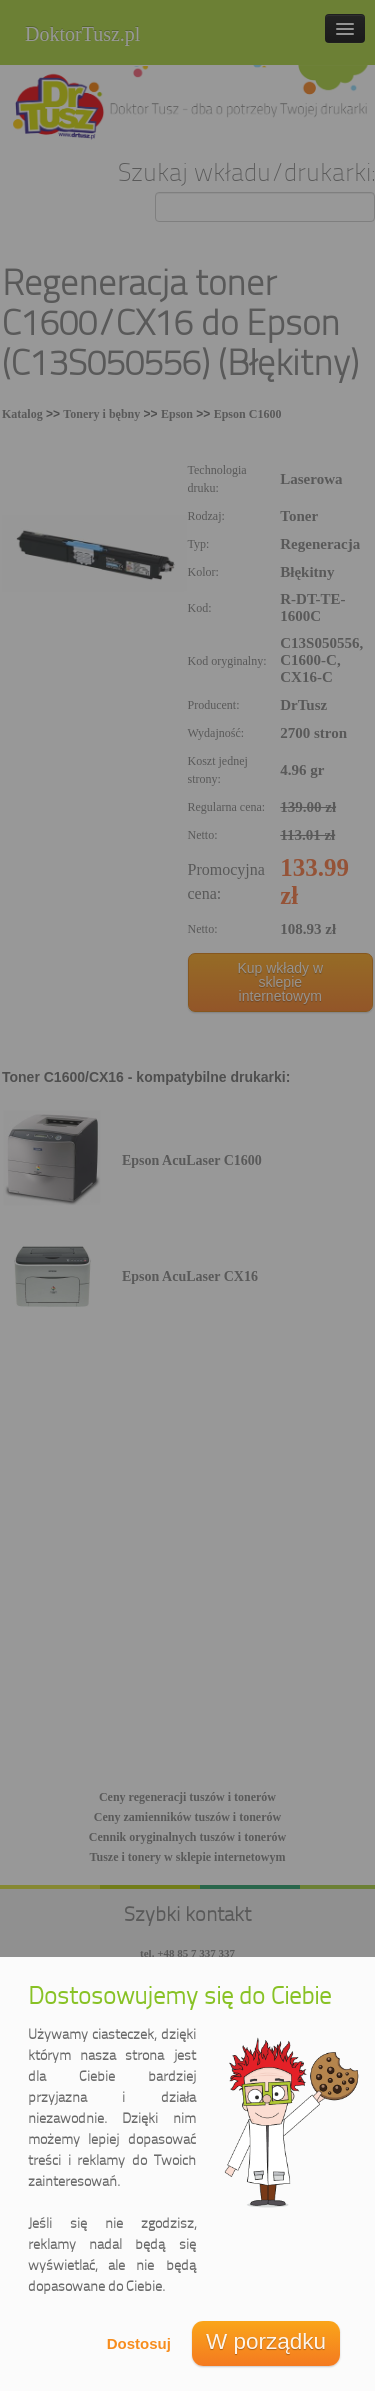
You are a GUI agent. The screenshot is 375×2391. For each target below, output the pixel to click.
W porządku (266, 2341)
